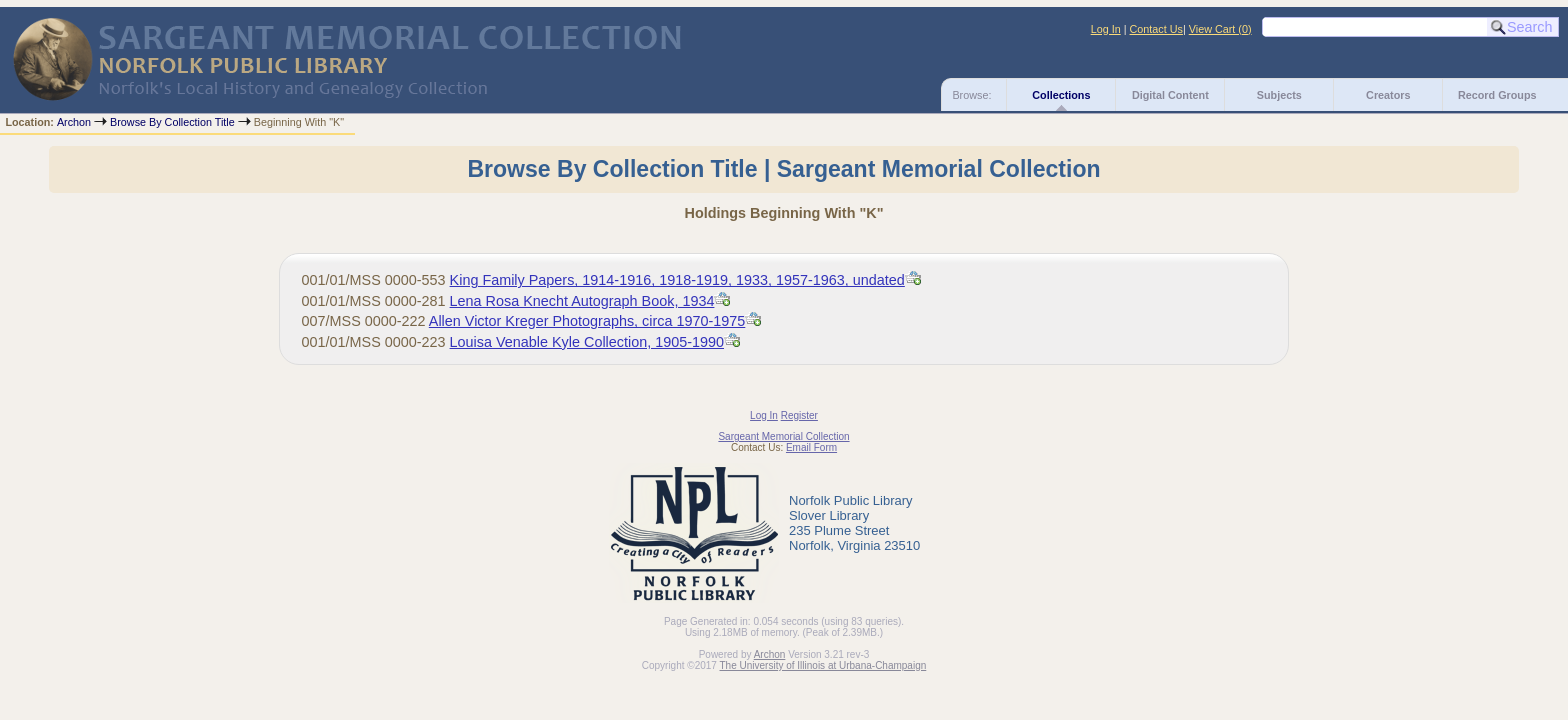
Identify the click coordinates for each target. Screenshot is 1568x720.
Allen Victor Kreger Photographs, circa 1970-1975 (587, 321)
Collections (1061, 95)
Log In (1106, 29)
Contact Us (1156, 29)
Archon (74, 122)
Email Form (811, 447)
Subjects (1279, 95)
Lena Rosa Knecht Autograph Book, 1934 (582, 301)
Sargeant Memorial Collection (783, 436)
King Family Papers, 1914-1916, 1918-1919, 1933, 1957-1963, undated (677, 280)
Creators (1388, 95)
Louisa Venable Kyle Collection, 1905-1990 (587, 342)
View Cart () (1220, 29)
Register (799, 415)
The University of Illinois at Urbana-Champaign (823, 665)
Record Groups (1497, 95)
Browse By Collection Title (172, 122)
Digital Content (1170, 95)
